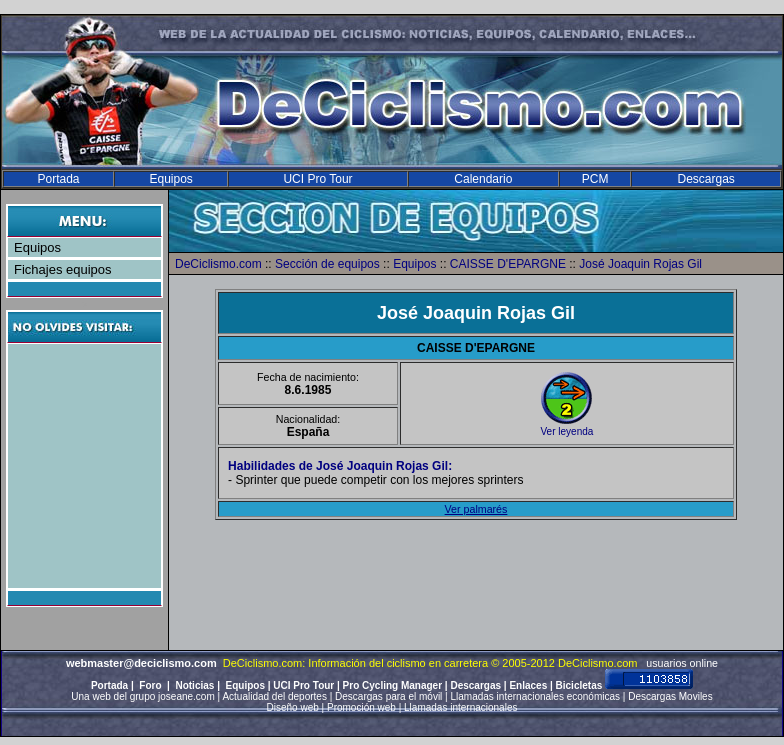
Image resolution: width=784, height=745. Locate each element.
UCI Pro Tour (317, 179)
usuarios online (682, 663)
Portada (58, 179)
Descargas (705, 179)
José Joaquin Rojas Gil (640, 264)
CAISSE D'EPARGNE (508, 264)
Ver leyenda (567, 431)
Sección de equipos (327, 264)
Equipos (170, 179)
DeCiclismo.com (218, 264)
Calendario (483, 179)
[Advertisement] (87, 466)
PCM (595, 179)
